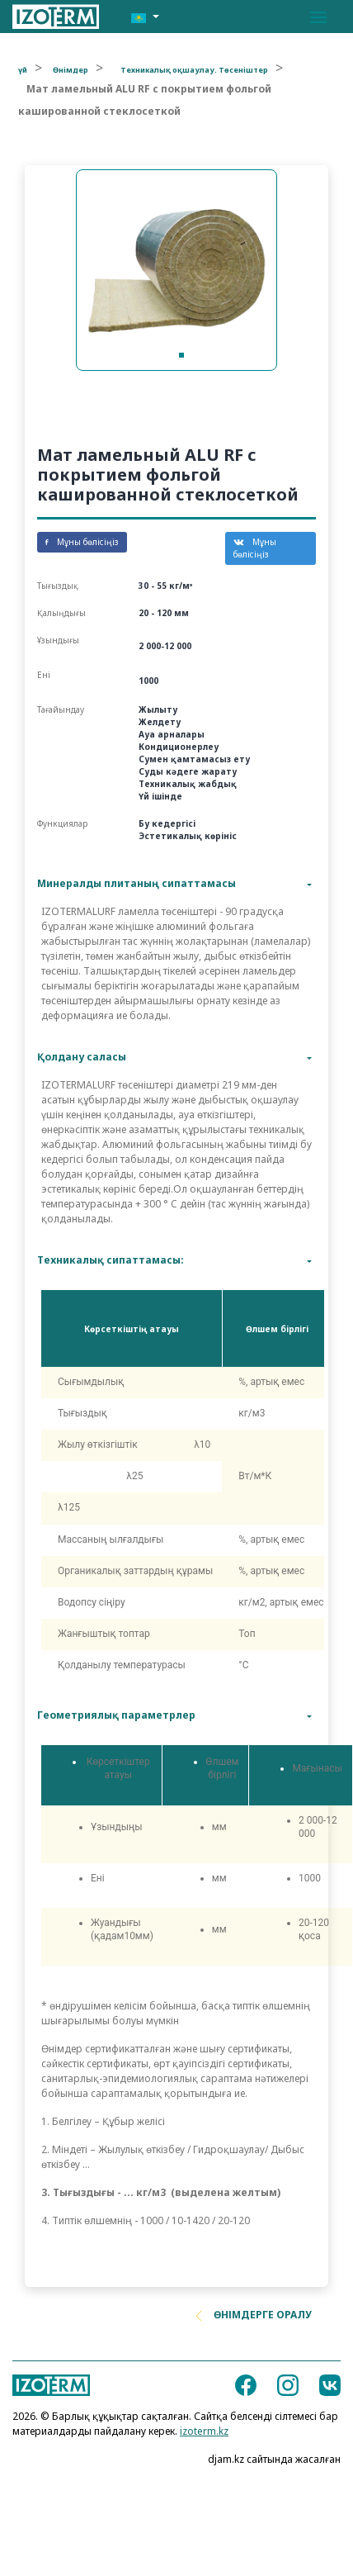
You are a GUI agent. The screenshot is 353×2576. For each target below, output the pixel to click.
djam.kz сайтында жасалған (274, 2459)
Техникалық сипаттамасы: (110, 1260)
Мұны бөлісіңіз (82, 542)
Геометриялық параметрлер (116, 1715)
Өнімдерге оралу (254, 2315)
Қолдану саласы (81, 1057)
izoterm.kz (204, 2431)
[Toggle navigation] (318, 16)
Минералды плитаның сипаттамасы (136, 883)
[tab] (176, 883)
